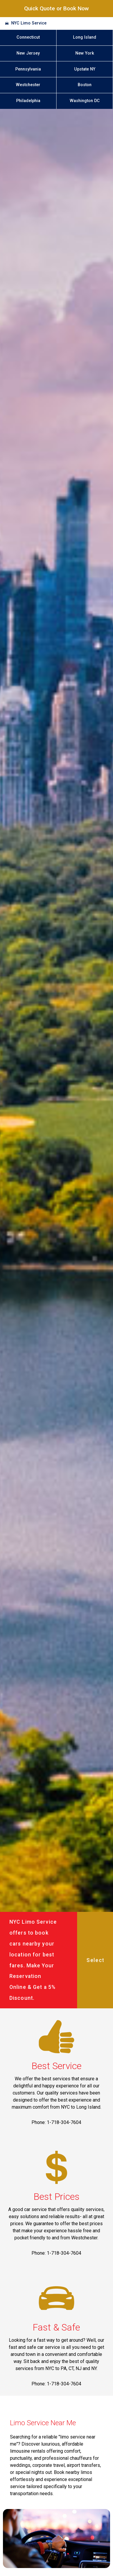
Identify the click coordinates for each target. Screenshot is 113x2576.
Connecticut (28, 37)
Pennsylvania (28, 69)
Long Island (84, 37)
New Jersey (28, 53)
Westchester (28, 84)
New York (84, 53)
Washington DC (85, 100)
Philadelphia (28, 100)
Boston (85, 84)
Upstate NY (84, 69)
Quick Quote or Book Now (56, 8)
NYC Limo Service (28, 23)
